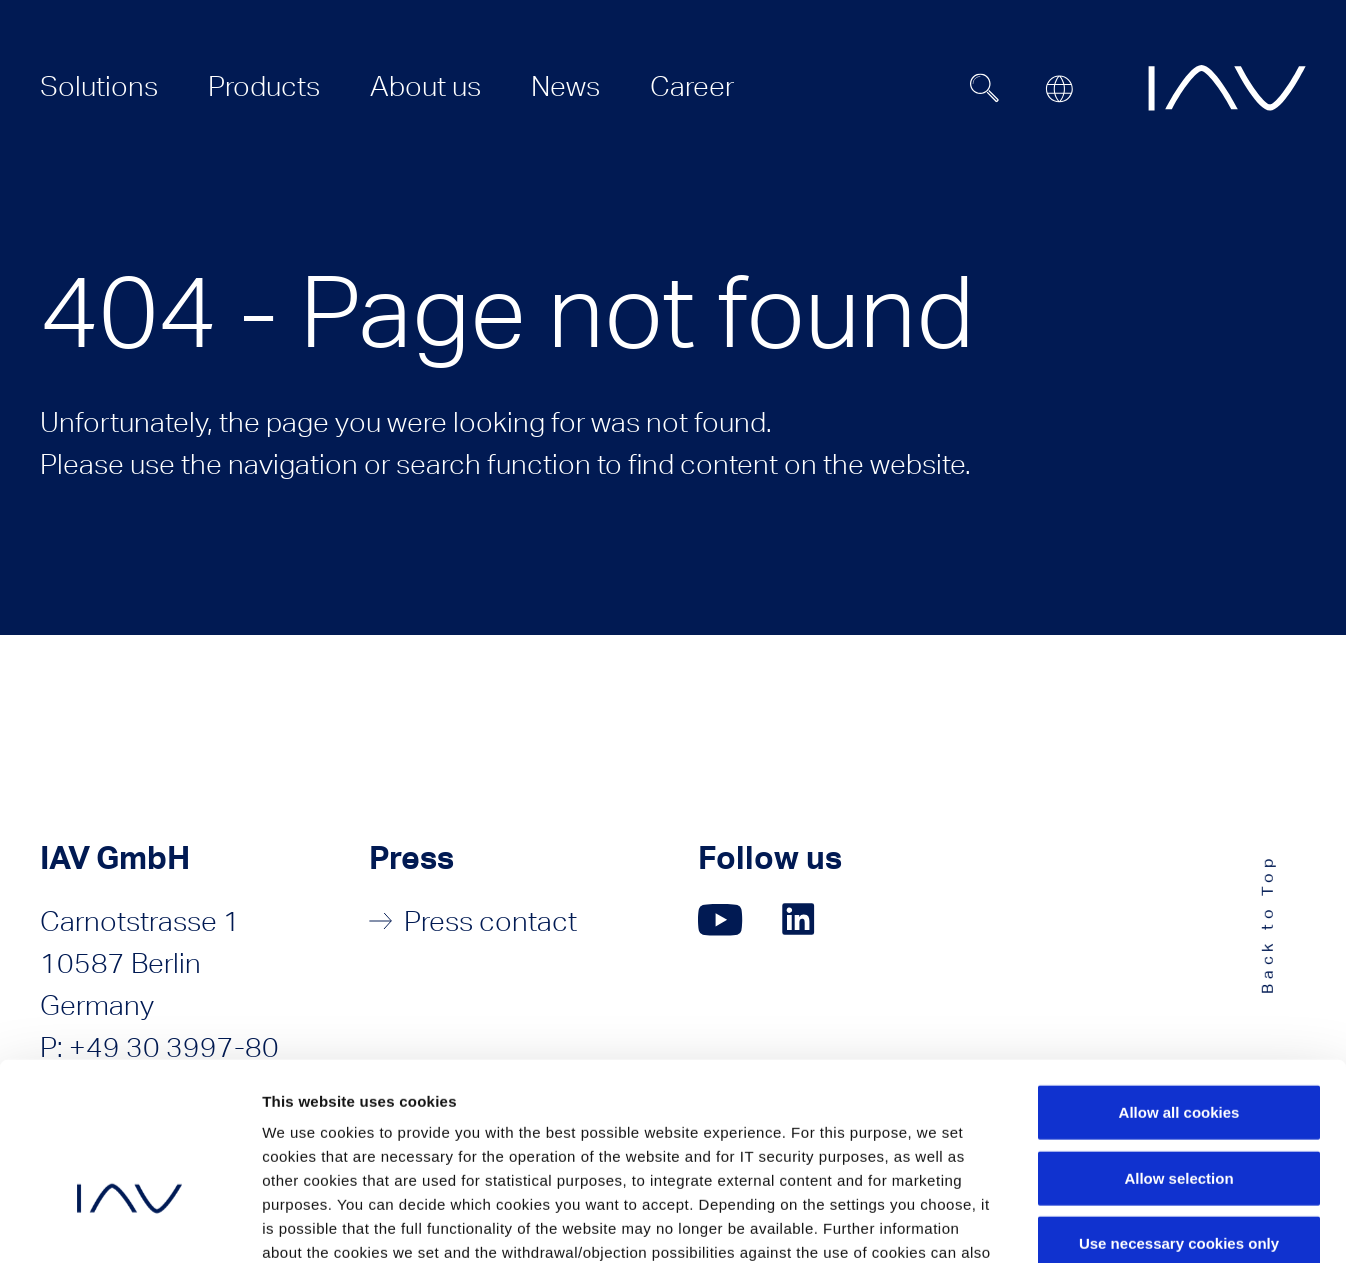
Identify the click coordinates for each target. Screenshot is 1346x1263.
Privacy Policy (428, 1142)
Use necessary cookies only (1179, 1109)
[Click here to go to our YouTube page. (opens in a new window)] (720, 919)
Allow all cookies (1179, 978)
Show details (1049, 1223)
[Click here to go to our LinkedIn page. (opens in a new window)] (801, 919)
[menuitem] (99, 86)
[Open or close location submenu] (1059, 89)
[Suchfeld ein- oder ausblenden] (985, 88)
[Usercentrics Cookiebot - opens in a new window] (129, 1224)
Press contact (490, 921)
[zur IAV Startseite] (1227, 88)
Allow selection (1178, 1044)
